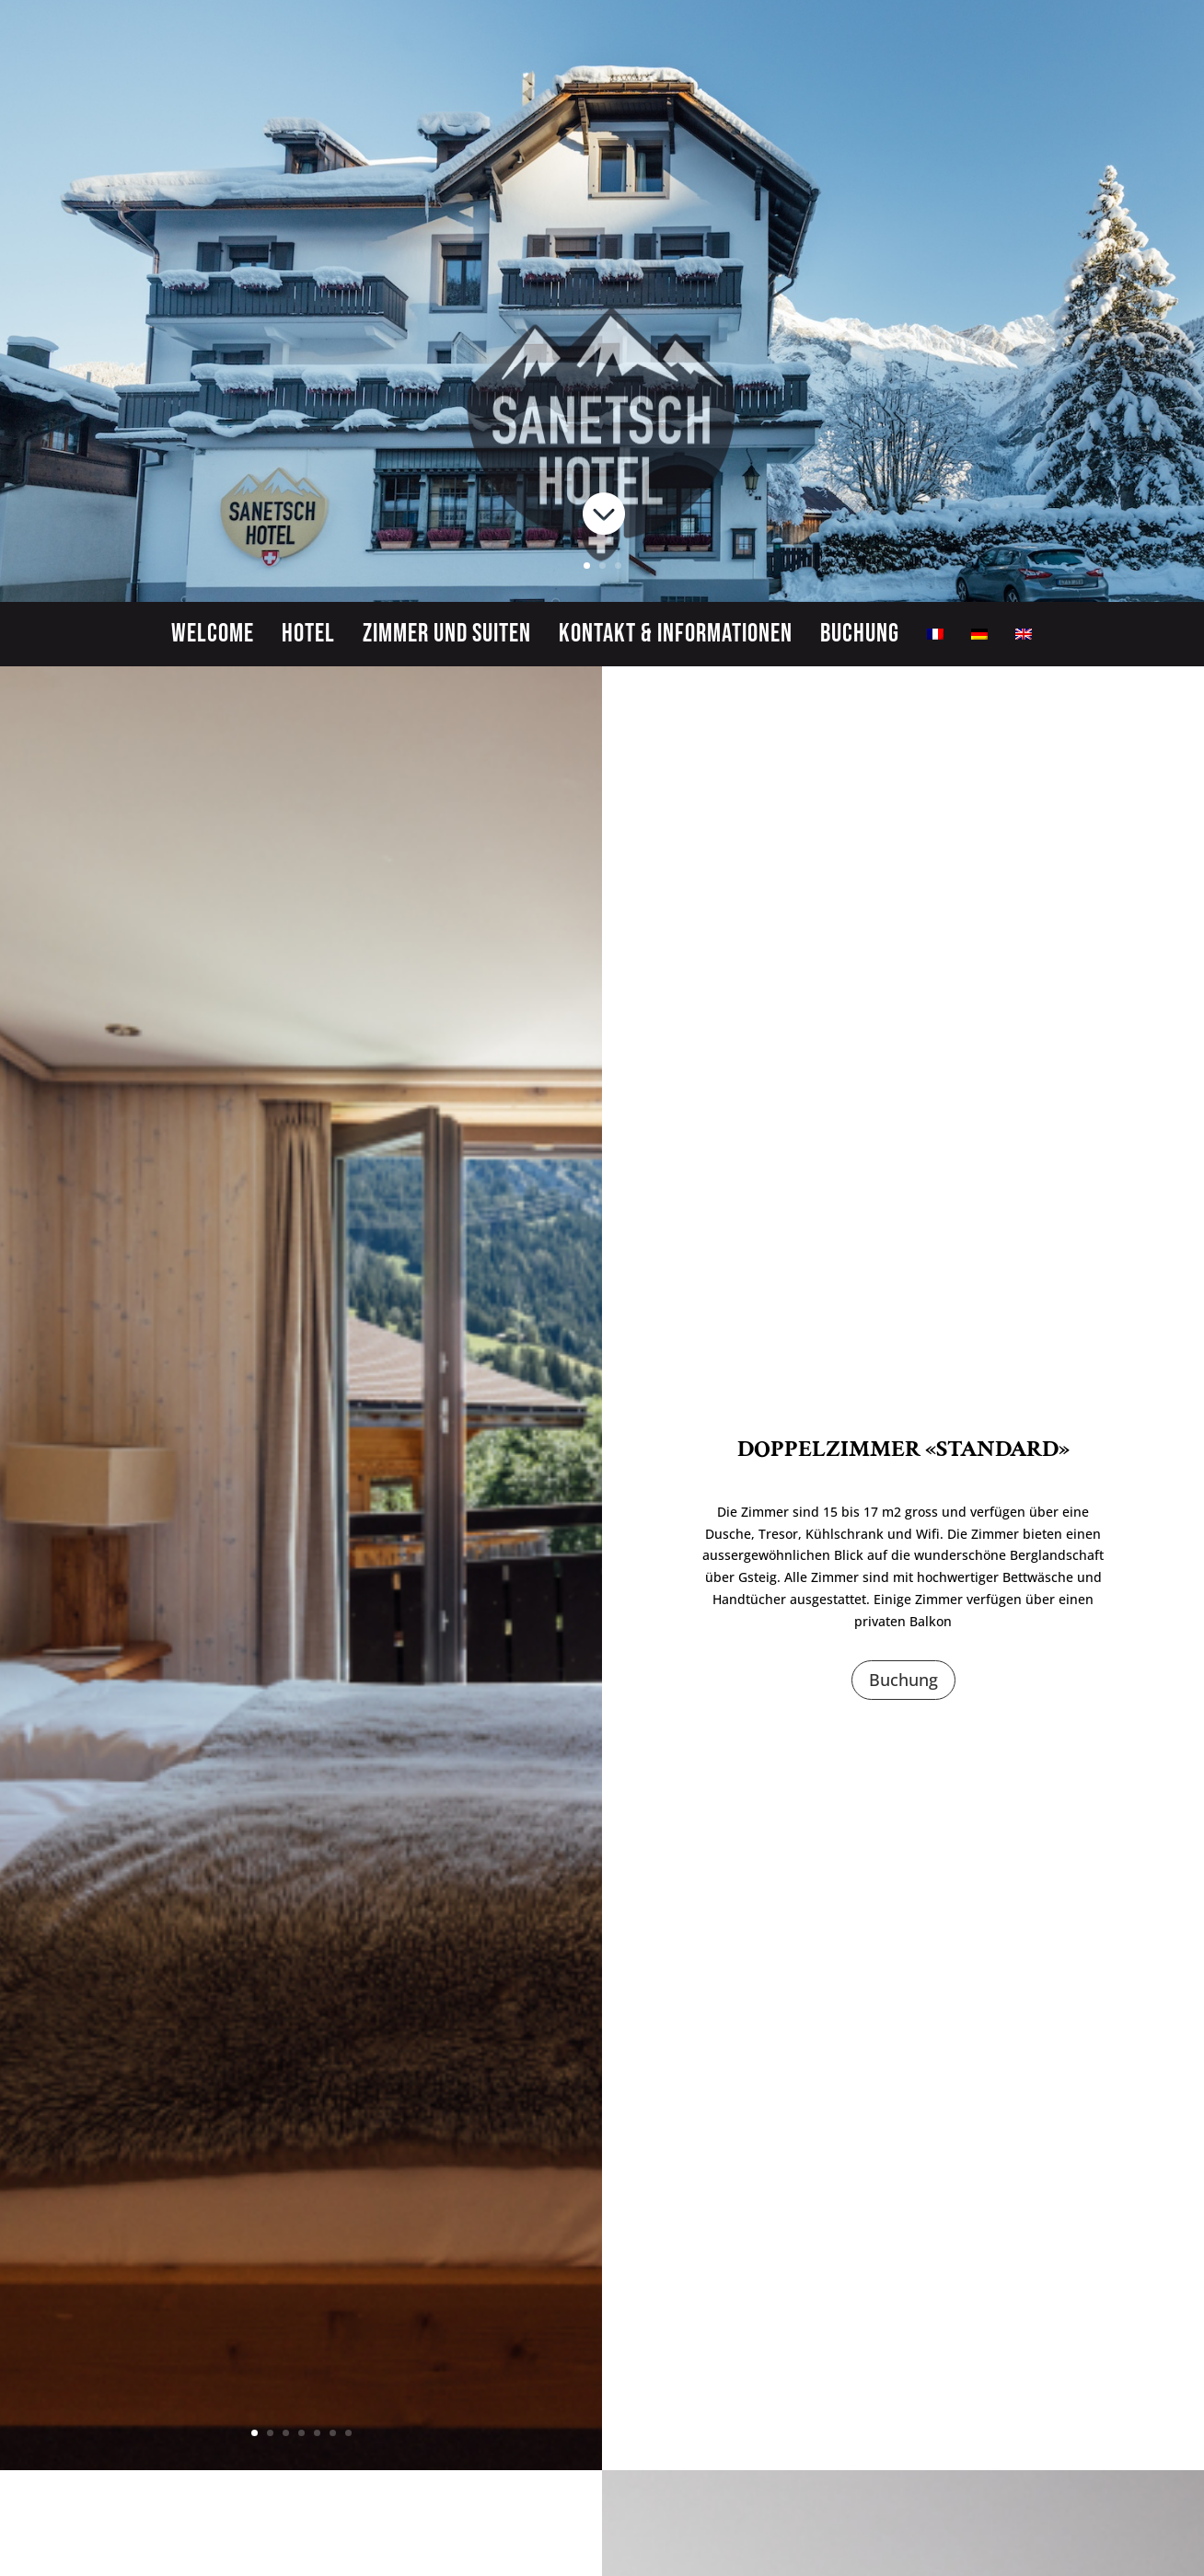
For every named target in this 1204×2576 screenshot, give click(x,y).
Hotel (308, 638)
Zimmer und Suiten (447, 638)
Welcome (212, 638)
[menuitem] (935, 638)
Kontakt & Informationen (676, 638)
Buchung (859, 638)
